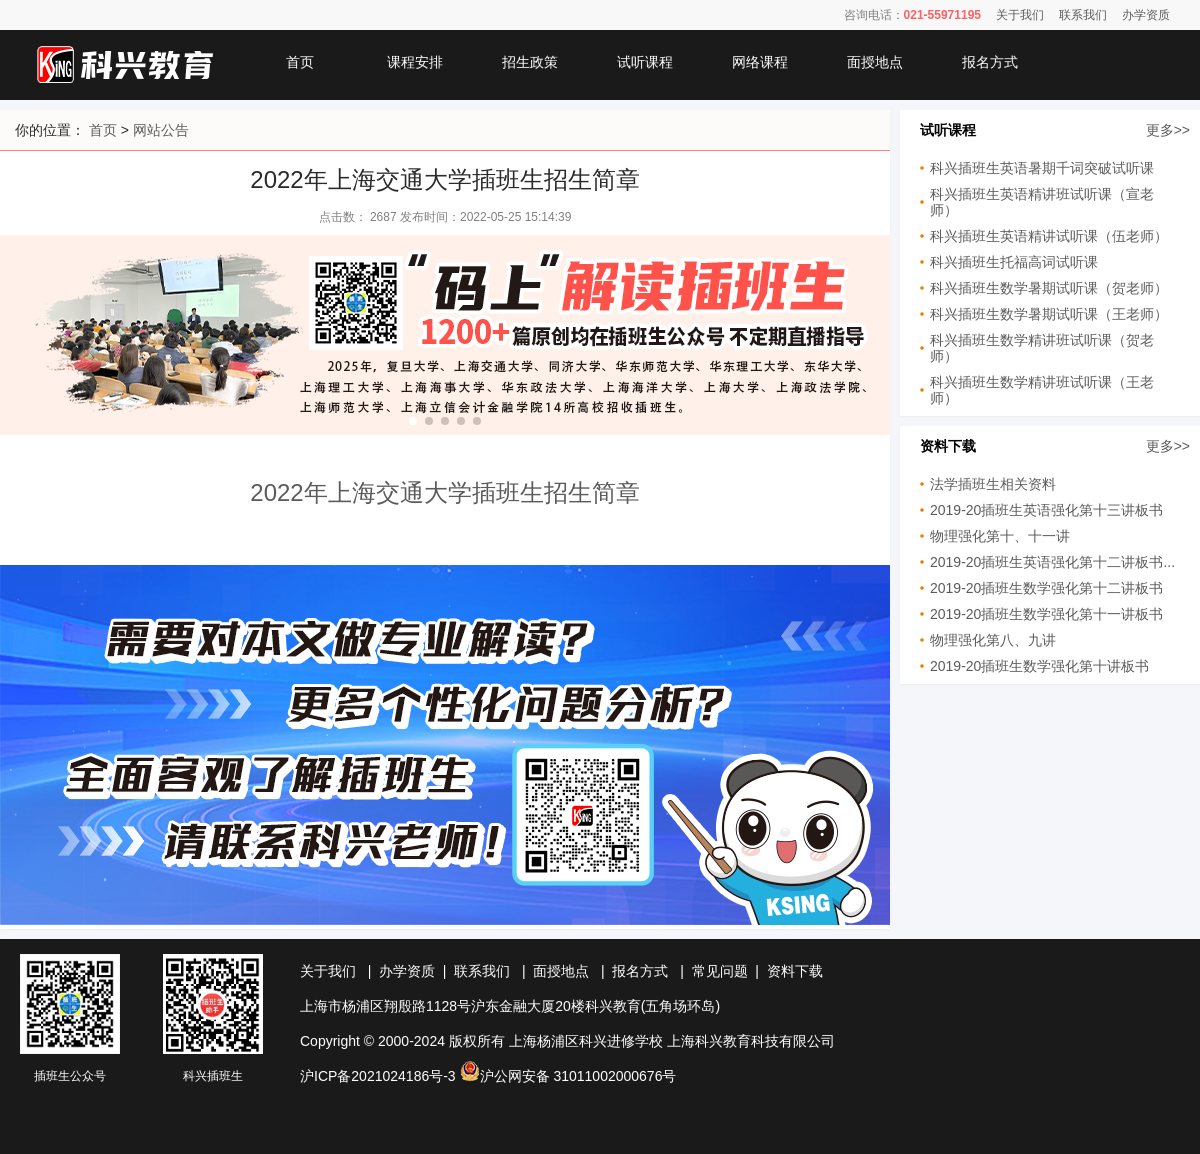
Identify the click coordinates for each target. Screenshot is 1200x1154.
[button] (413, 421)
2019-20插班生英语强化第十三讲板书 (1046, 510)
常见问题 (720, 971)
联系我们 (1083, 15)
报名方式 (990, 62)
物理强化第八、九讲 (993, 640)
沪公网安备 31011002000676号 (568, 1076)
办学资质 (1146, 15)
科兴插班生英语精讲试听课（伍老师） (1049, 236)
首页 (300, 62)
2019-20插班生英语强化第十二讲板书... (1052, 562)
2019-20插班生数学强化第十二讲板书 (1046, 588)
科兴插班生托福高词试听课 (1014, 262)
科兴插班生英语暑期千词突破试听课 (1042, 168)
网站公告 (161, 130)
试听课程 (645, 62)
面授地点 (875, 62)
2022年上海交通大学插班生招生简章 (444, 492)
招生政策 (530, 62)
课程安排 (415, 62)
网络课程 (760, 62)
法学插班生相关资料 (993, 484)
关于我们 (1020, 15)
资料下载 (795, 971)
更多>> (1168, 130)
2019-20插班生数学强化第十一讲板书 (1046, 614)
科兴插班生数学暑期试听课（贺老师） (1049, 288)
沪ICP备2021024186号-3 (378, 1076)
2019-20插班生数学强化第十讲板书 (1039, 666)
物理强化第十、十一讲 (1000, 536)
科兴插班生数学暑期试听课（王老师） (1049, 314)
